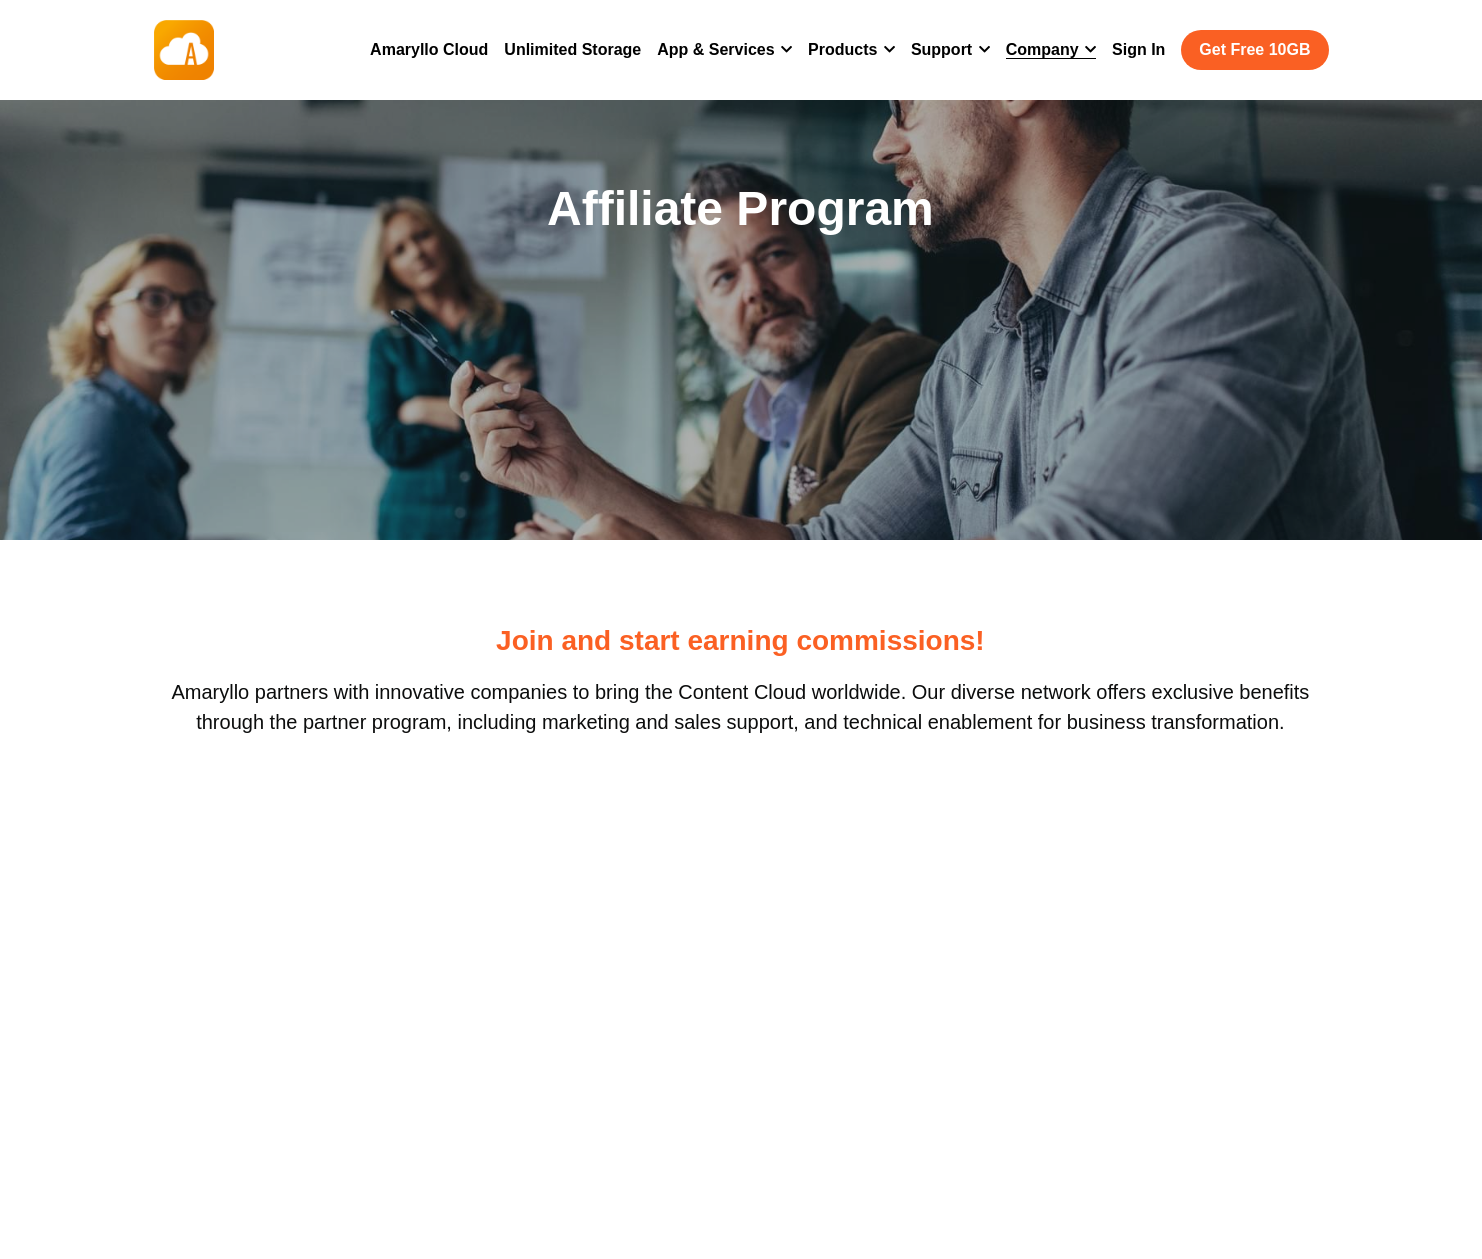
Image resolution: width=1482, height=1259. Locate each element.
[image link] (184, 48)
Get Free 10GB (1254, 49)
